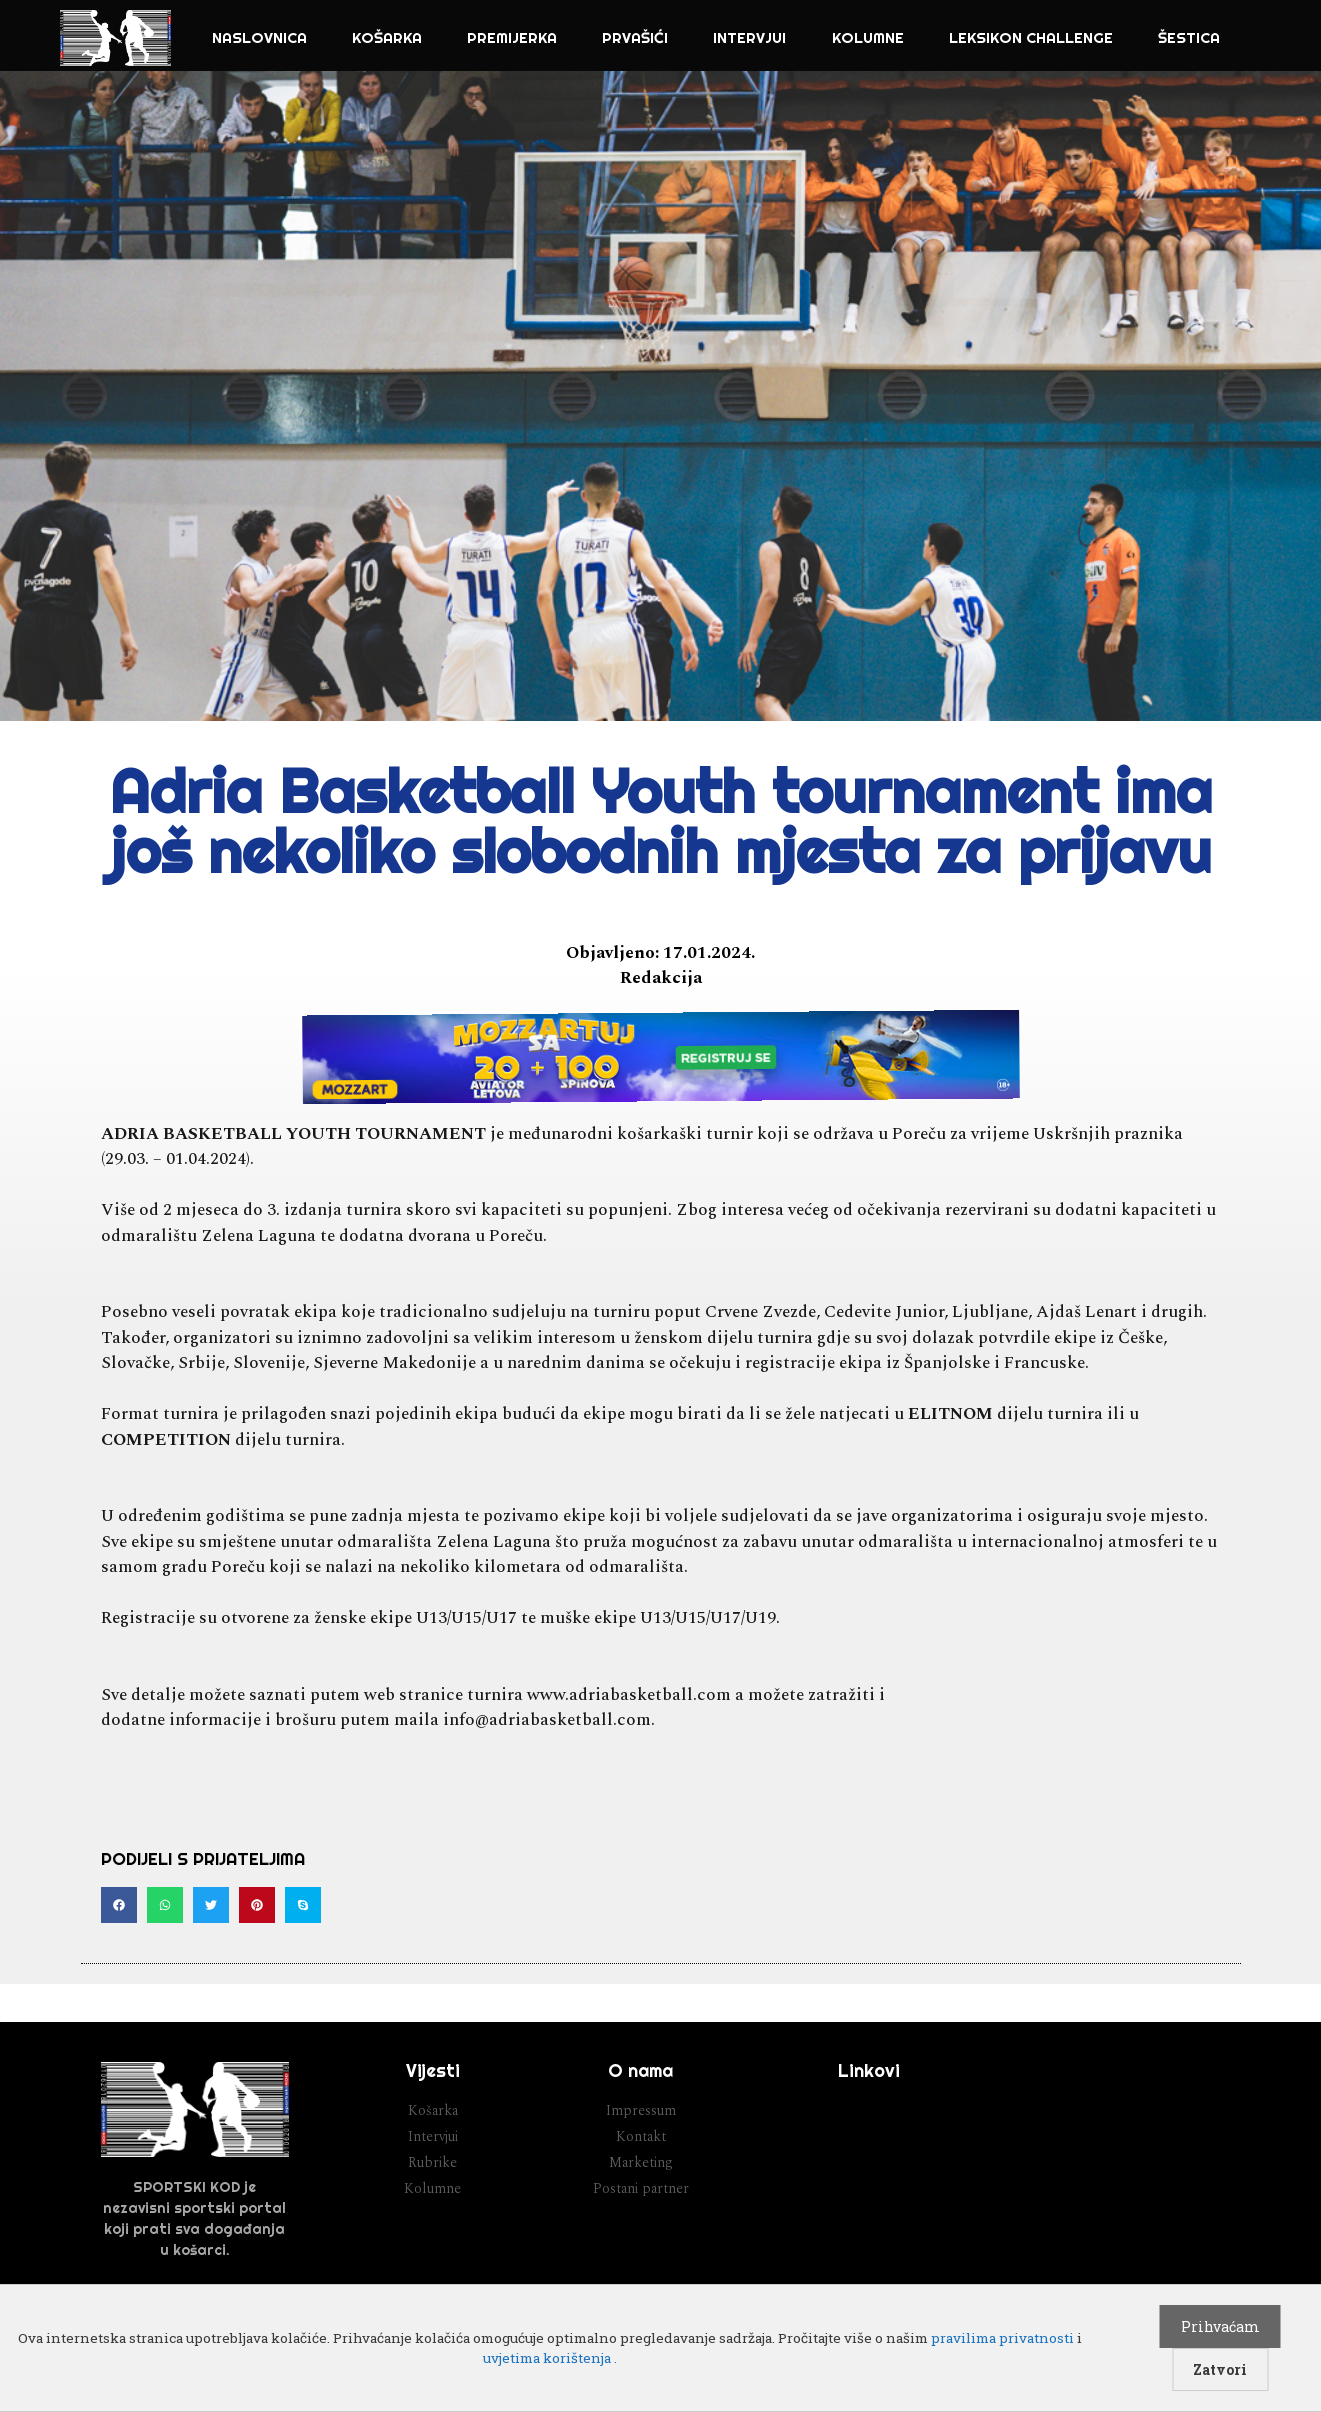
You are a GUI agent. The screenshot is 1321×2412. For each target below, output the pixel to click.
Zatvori (1220, 2369)
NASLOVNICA (259, 37)
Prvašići (635, 37)
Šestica (1189, 37)
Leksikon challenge (1031, 37)
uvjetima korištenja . (550, 2358)
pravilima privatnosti (1002, 2338)
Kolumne (868, 37)
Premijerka (512, 37)
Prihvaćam (1220, 2326)
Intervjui (749, 37)
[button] (119, 1905)
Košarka (387, 37)
